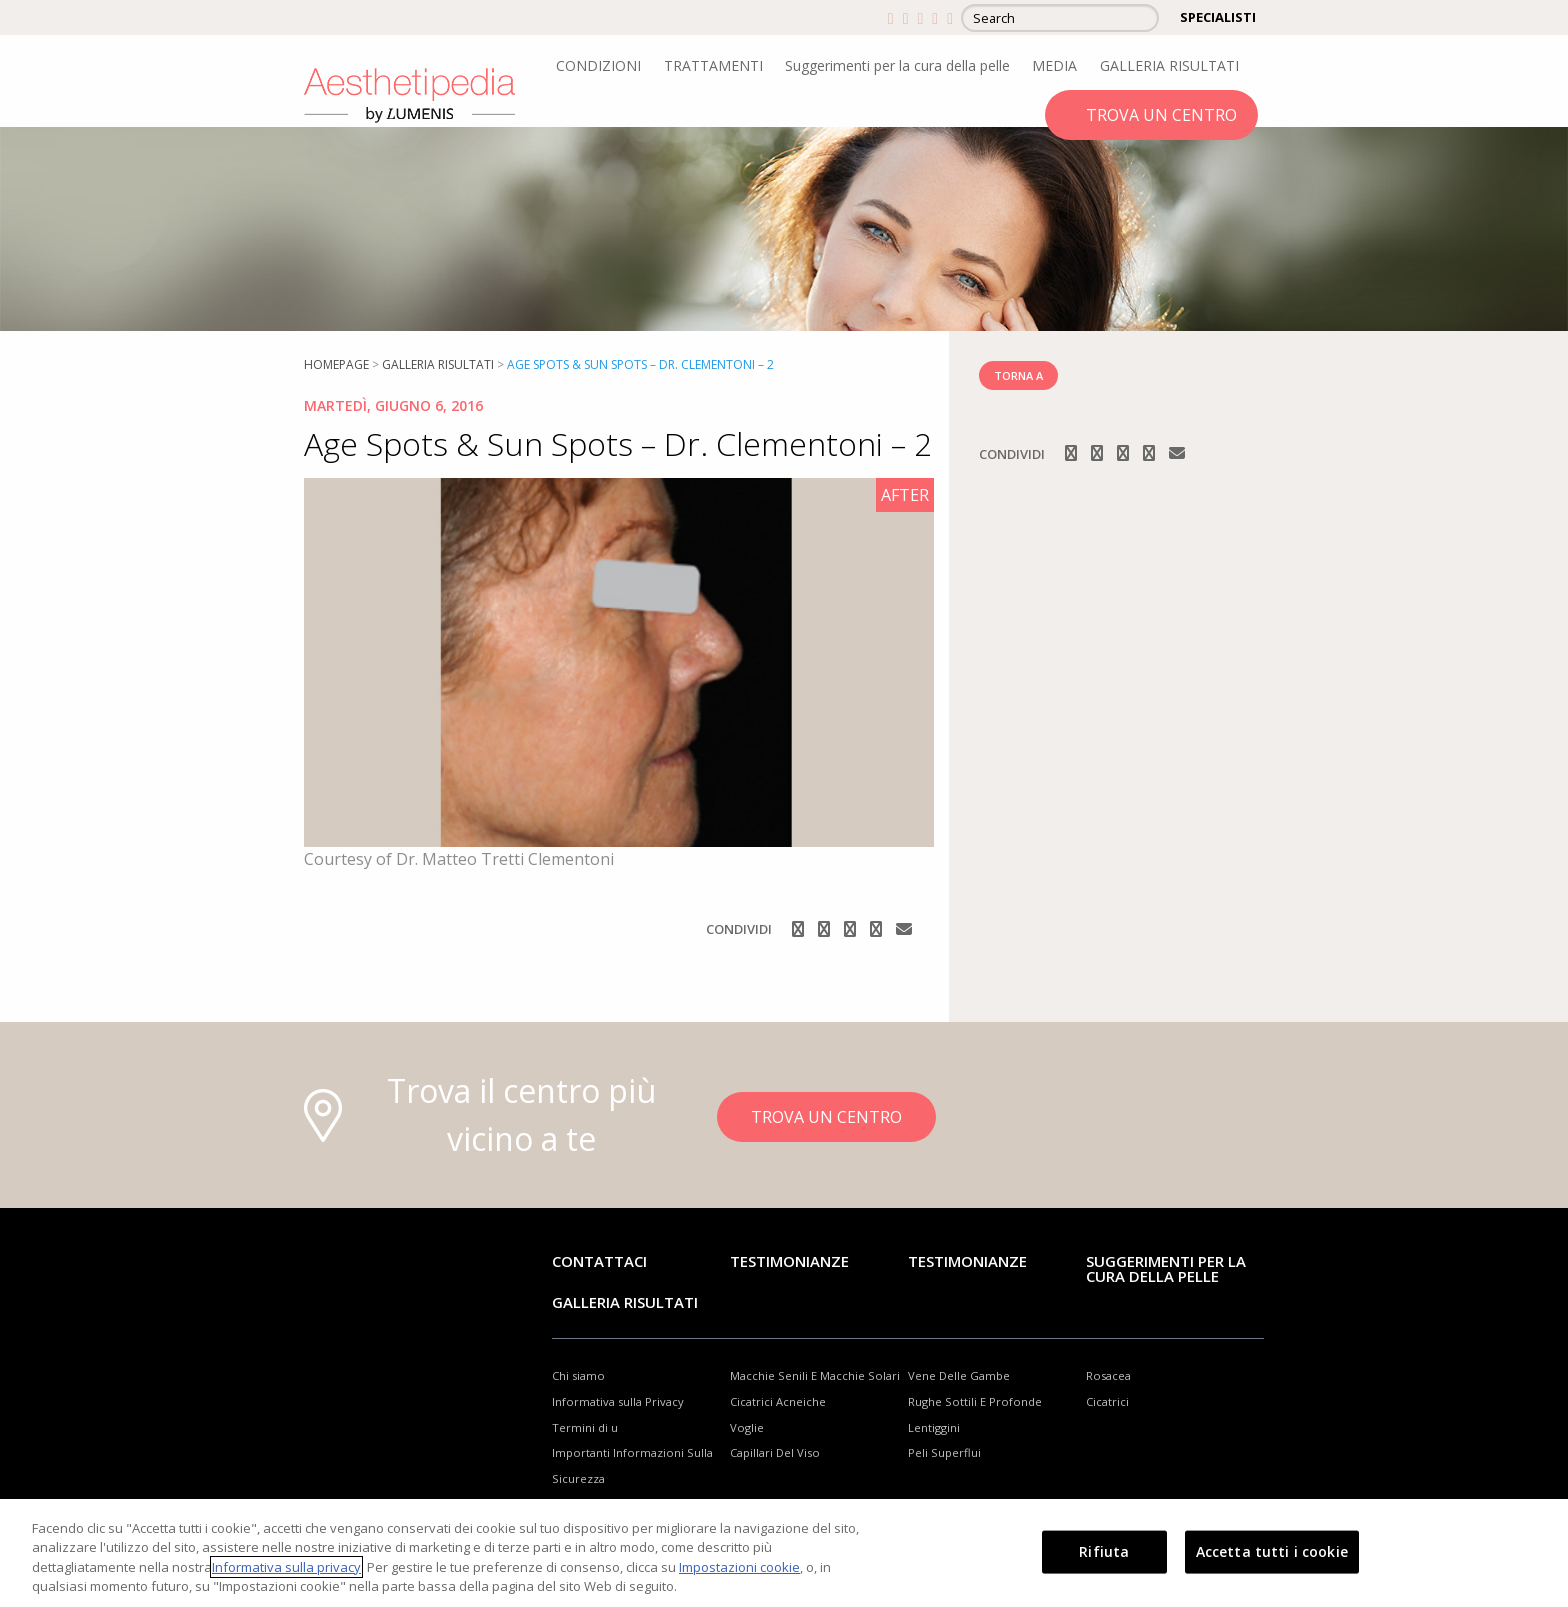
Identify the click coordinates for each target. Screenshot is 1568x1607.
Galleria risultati (438, 364)
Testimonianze (789, 1261)
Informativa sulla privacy (286, 1567)
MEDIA (1054, 65)
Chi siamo (578, 1375)
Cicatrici (1107, 1401)
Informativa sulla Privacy (618, 1401)
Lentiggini (934, 1427)
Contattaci (599, 1261)
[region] (784, 1553)
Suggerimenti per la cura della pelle (897, 65)
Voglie (747, 1427)
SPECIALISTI (1218, 17)
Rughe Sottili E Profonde (975, 1401)
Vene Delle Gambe (959, 1375)
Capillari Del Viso (775, 1452)
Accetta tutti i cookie (1272, 1551)
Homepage (336, 364)
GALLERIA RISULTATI (1169, 65)
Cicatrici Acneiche (778, 1401)
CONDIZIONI (598, 65)
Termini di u (585, 1427)
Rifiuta (1104, 1551)
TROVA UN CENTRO (1161, 115)
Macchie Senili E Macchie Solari (815, 1375)
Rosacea (1108, 1375)
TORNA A (1018, 375)
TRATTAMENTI (713, 65)
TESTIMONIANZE (967, 1261)
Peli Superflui (944, 1452)
